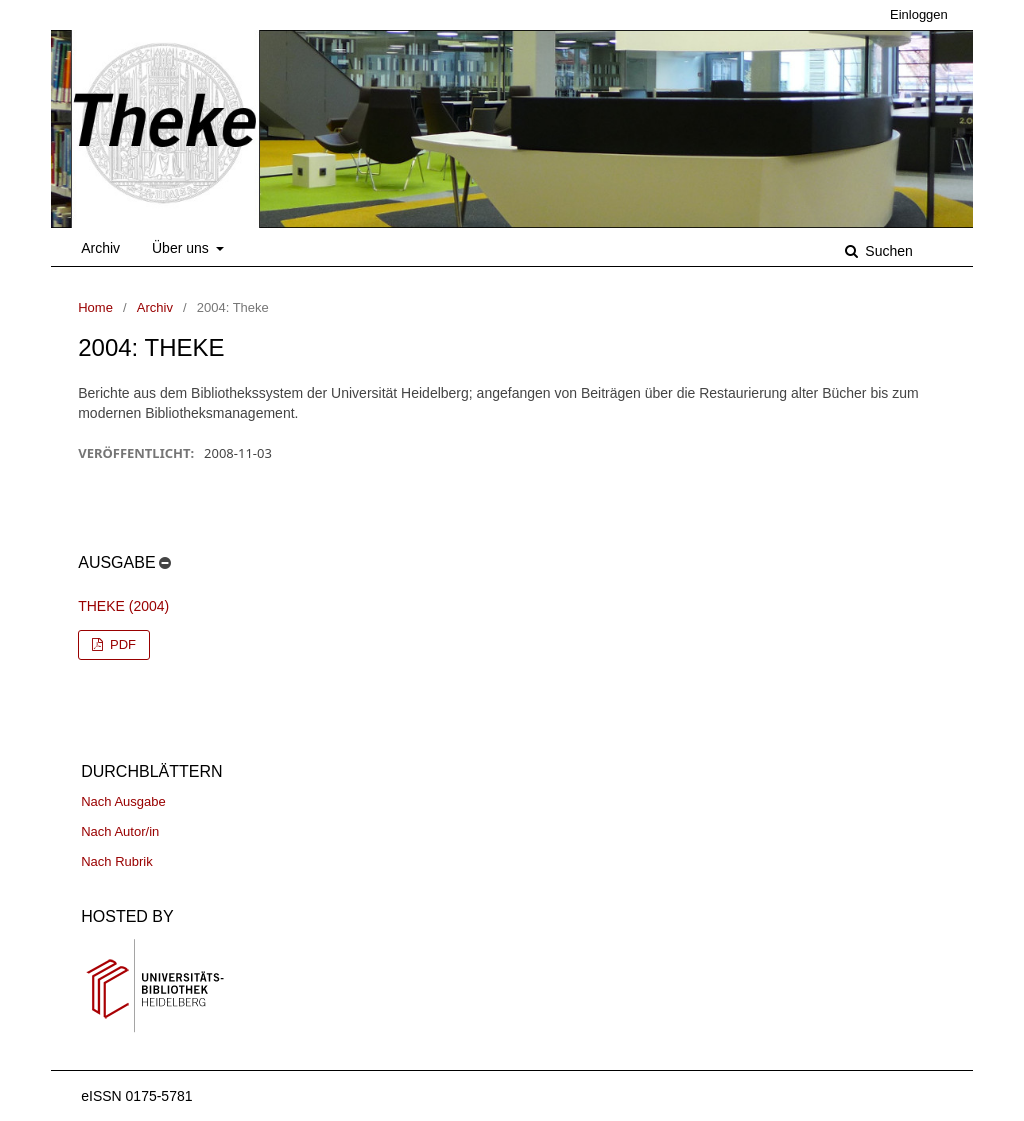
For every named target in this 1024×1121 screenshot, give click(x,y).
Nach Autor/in (120, 831)
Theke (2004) (123, 606)
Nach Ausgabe (123, 801)
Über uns (182, 248)
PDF (121, 644)
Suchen (886, 251)
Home (95, 307)
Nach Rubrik (117, 861)
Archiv (100, 248)
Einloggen (919, 14)
